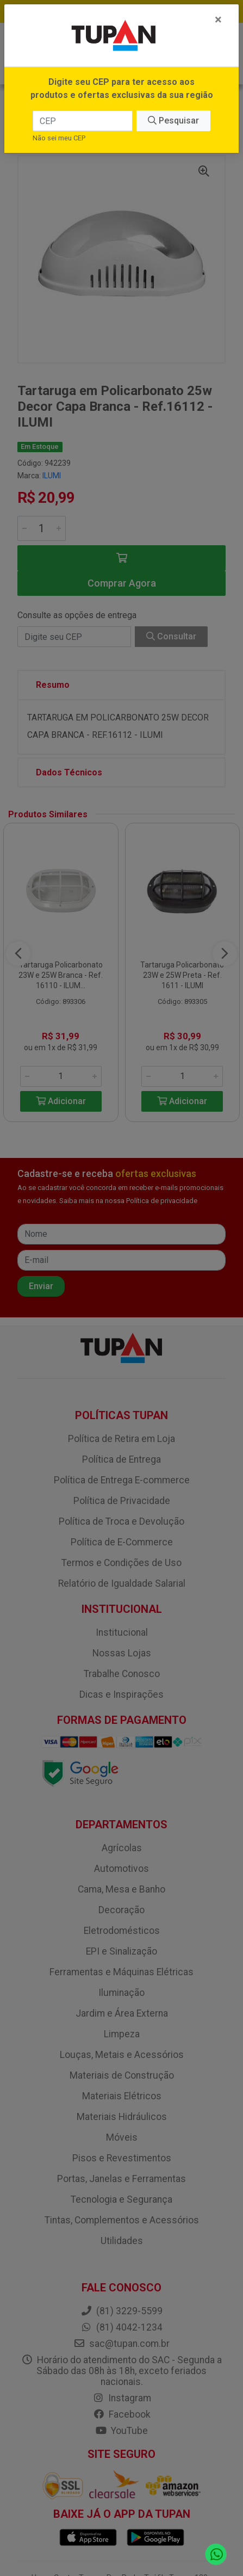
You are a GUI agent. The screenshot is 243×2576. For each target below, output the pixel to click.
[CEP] (83, 120)
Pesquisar (173, 120)
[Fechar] (218, 19)
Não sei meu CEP (59, 138)
